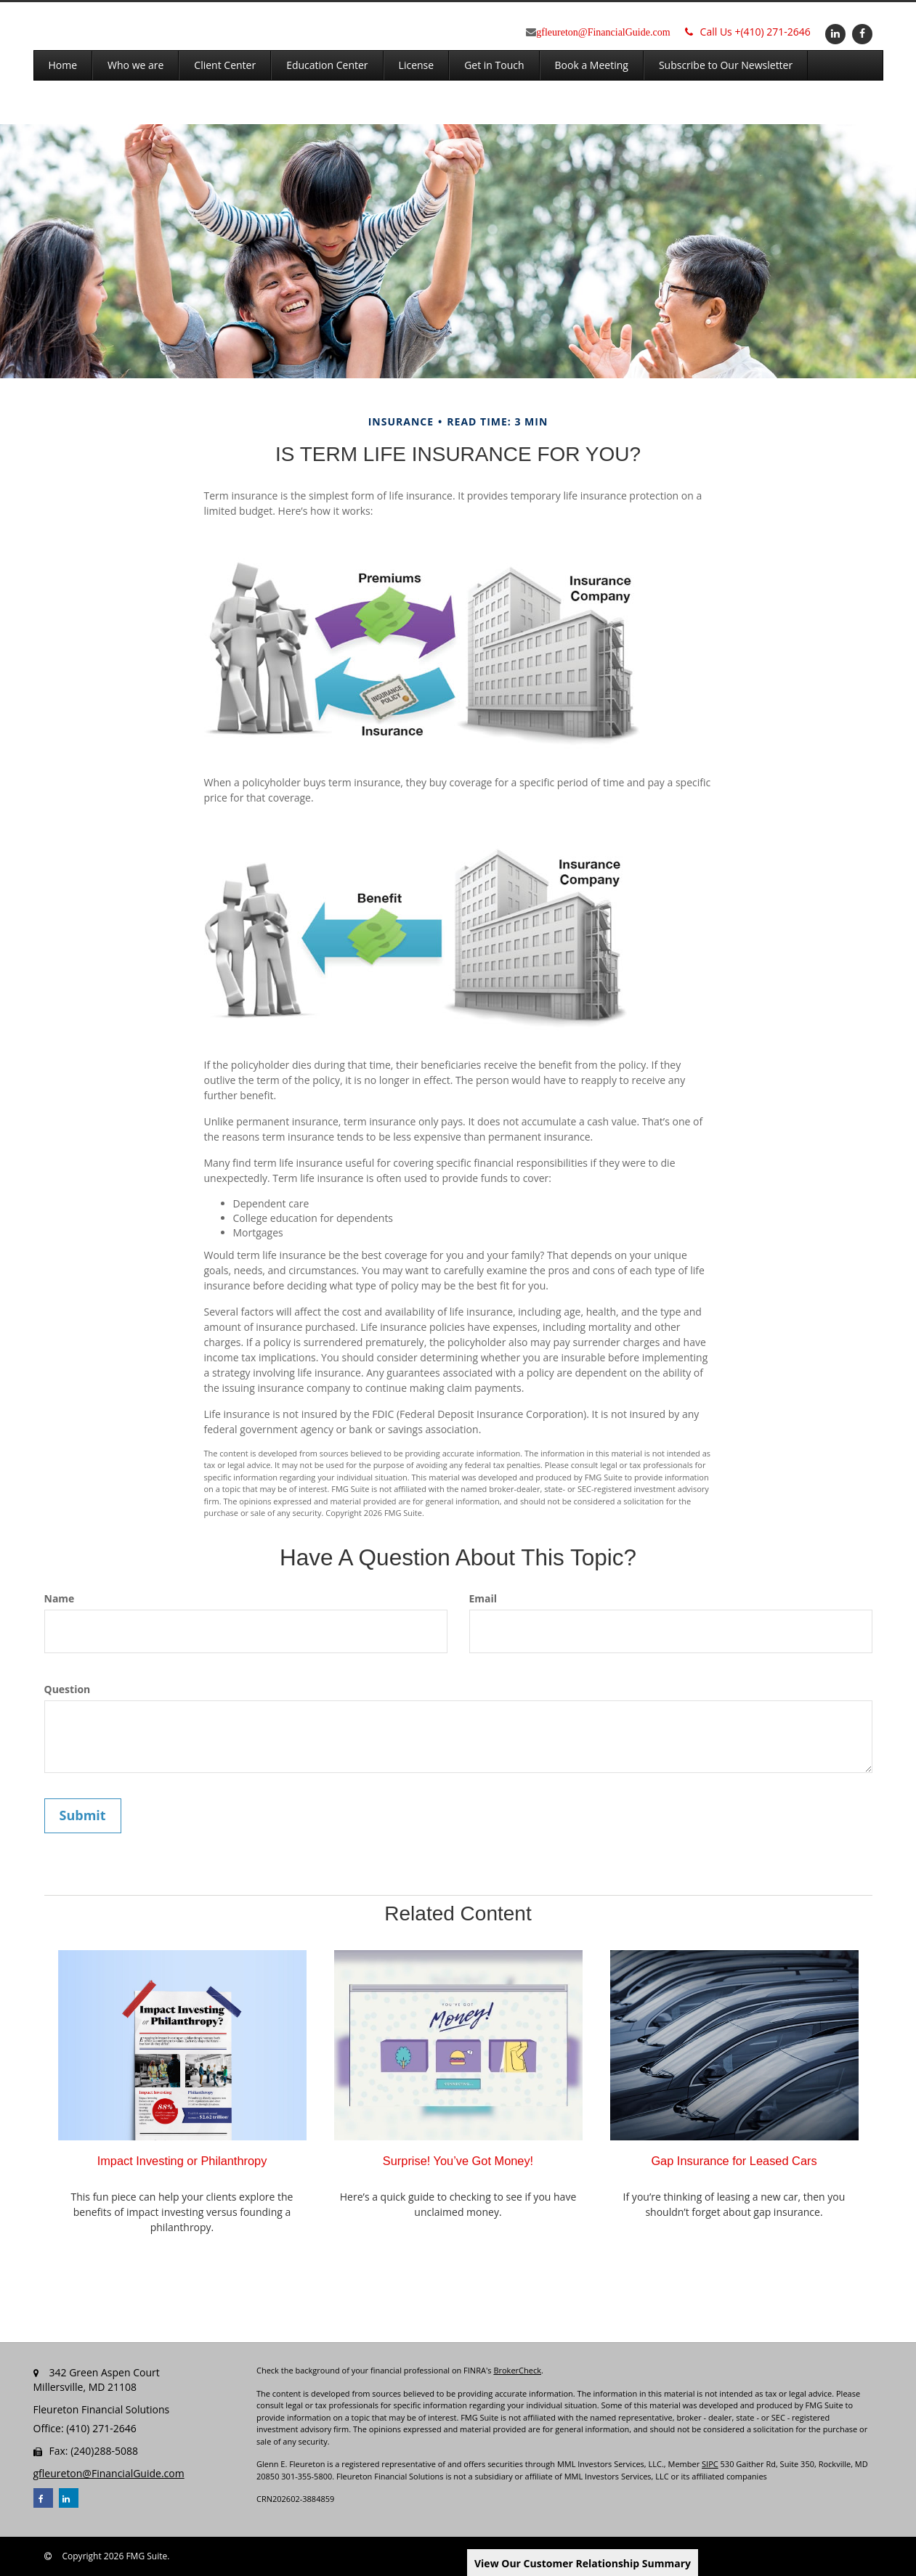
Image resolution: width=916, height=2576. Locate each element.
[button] (135, 65)
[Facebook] (860, 33)
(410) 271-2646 (748, 31)
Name (59, 1598)
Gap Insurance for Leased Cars (733, 2160)
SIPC (710, 2463)
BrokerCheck (517, 2370)
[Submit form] (82, 1815)
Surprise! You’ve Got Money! (458, 2160)
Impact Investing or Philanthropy (182, 2160)
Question (67, 1689)
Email (483, 1598)
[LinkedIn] (834, 33)
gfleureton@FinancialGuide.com (603, 32)
